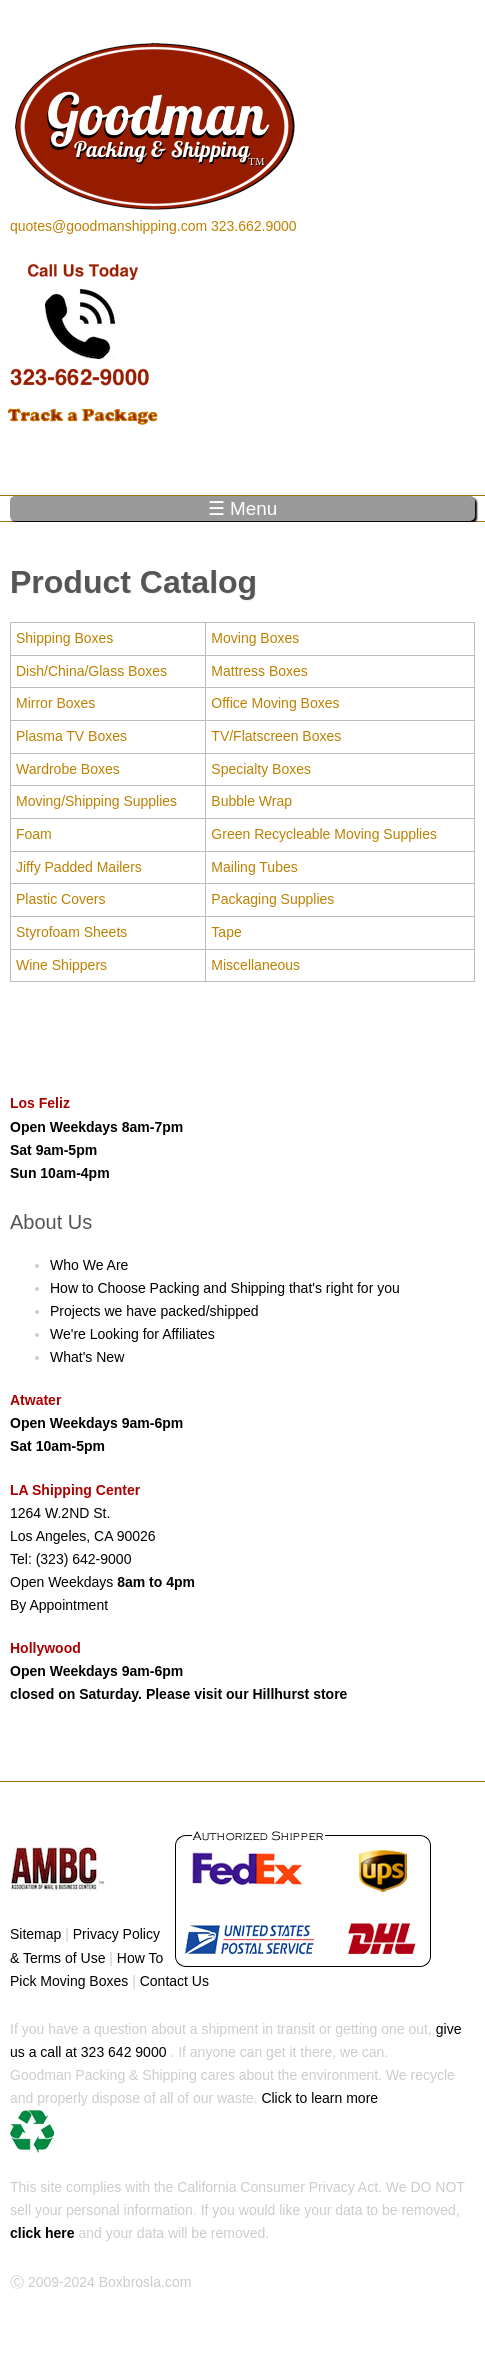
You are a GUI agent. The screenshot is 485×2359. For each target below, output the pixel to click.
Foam (34, 834)
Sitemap (35, 1934)
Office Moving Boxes (275, 703)
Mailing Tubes (254, 867)
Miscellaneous (255, 965)
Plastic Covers (60, 899)
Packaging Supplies (272, 899)
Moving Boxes (255, 638)
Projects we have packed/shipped (154, 1311)
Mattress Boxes (259, 671)
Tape (226, 932)
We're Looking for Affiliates (132, 1334)
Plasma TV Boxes (71, 736)
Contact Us (174, 1981)
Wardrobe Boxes (68, 769)
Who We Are (89, 1265)
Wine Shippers (61, 965)
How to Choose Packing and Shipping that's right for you (225, 1288)
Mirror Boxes (55, 703)
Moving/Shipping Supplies (96, 801)
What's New (87, 1357)
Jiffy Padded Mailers (79, 867)
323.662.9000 (254, 226)
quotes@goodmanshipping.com (108, 226)
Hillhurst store (300, 1694)
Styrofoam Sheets (71, 932)
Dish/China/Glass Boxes (91, 671)
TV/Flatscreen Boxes (276, 736)
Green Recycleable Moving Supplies (324, 834)
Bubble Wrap (251, 801)
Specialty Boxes (261, 769)
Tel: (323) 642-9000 (70, 1559)
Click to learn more (194, 2121)
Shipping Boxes (64, 638)
